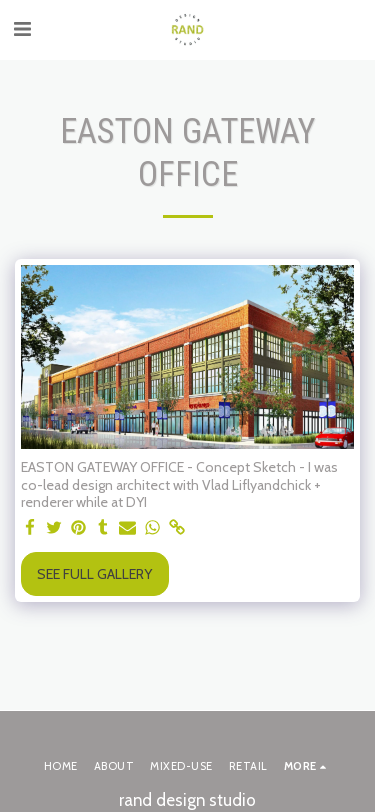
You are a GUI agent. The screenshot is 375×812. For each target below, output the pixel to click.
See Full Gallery (94, 574)
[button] (22, 29)
